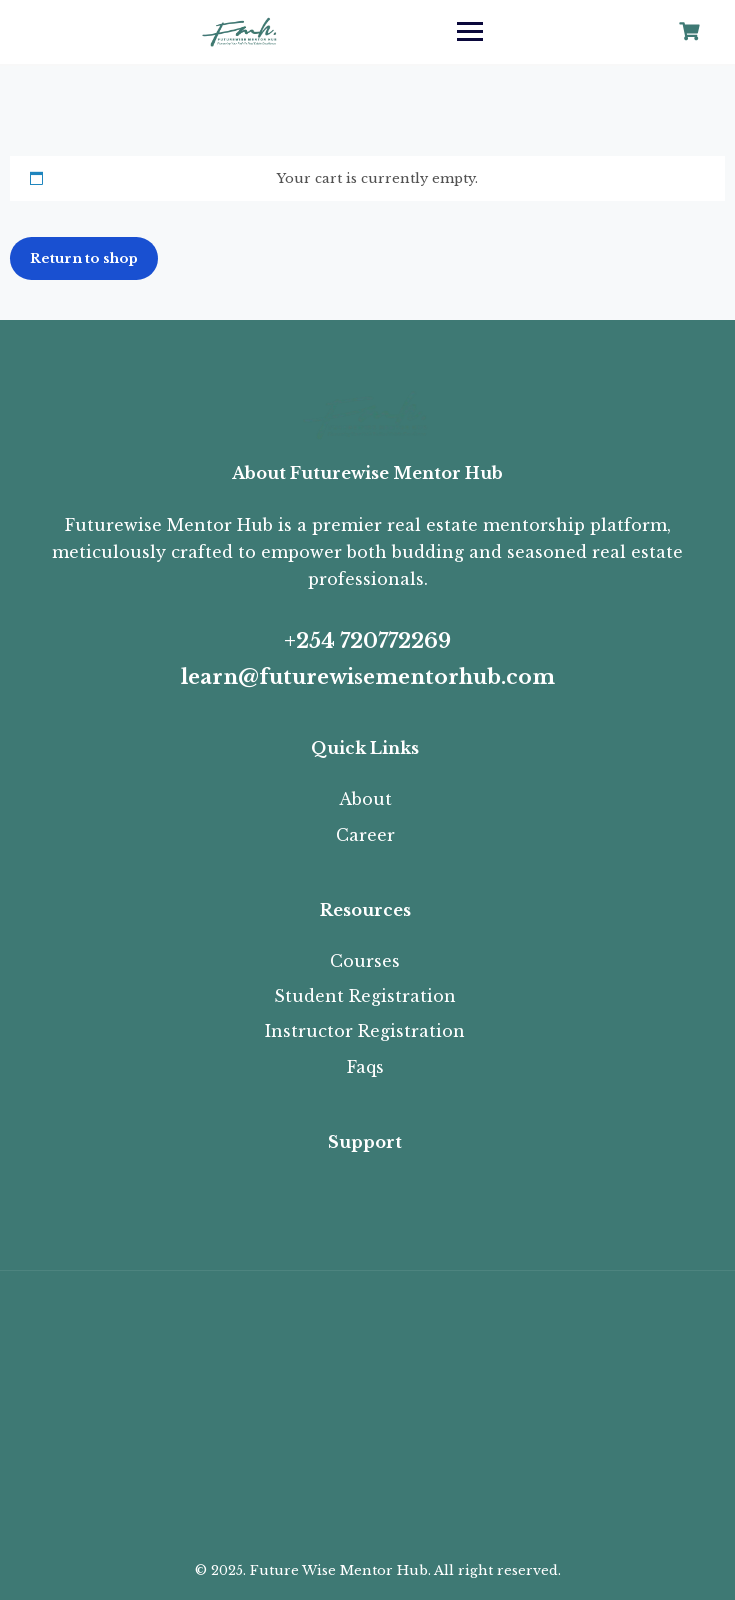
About (365, 799)
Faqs (365, 1067)
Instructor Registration (365, 1031)
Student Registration (365, 996)
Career (365, 835)
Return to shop (84, 258)
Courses (365, 961)
